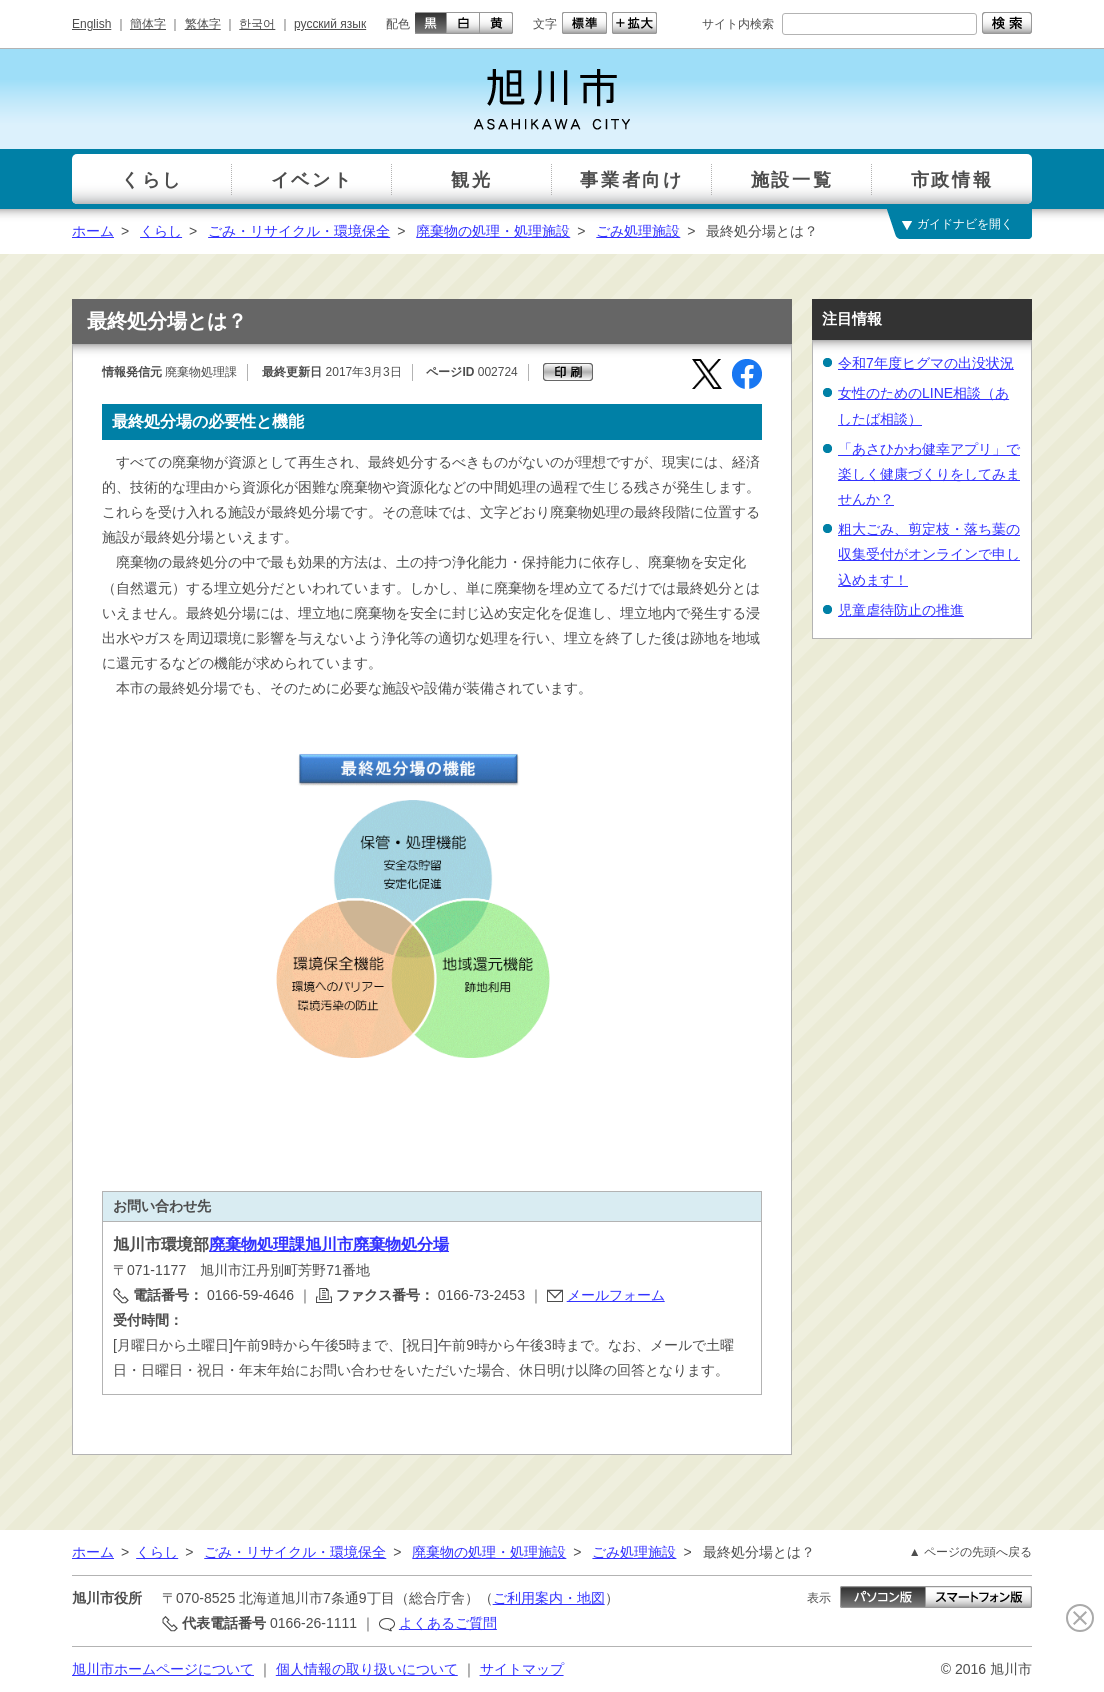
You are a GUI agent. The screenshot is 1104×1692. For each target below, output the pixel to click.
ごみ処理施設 (638, 231)
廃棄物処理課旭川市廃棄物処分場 (329, 1244)
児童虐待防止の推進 (901, 610)
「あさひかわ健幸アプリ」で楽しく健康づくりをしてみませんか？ (929, 474)
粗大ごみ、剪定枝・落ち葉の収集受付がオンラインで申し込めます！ (929, 554)
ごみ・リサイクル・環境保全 (299, 231)
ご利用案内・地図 (549, 1598)
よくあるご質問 (448, 1623)
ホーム (93, 231)
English (91, 24)
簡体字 (148, 24)
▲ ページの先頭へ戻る (970, 1552)
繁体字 (203, 24)
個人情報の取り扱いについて (367, 1669)
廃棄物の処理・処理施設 (493, 231)
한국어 (257, 24)
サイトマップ (522, 1669)
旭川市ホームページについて (163, 1669)
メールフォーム (616, 1295)
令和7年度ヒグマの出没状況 (926, 363)
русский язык (330, 24)
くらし (161, 231)
